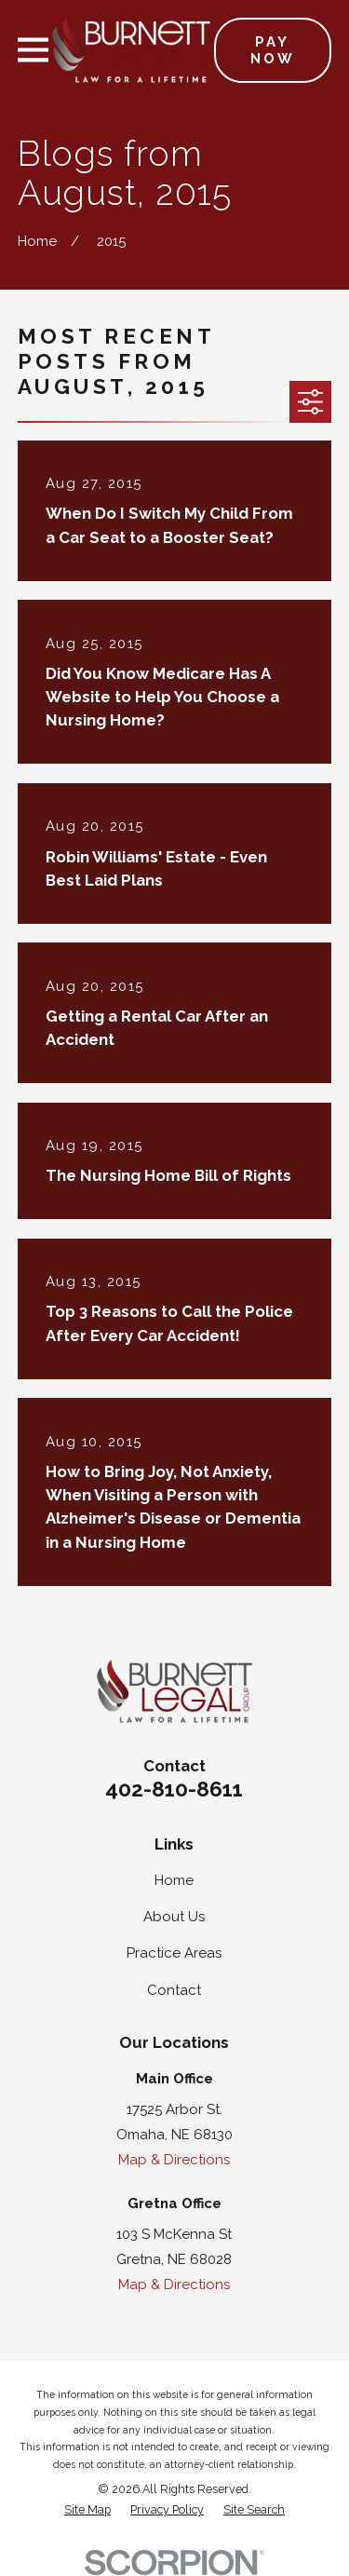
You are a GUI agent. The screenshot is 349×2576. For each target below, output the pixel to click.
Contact (174, 1990)
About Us (174, 1916)
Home (174, 1880)
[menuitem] (87, 2510)
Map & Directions (174, 2159)
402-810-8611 (174, 1789)
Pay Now (272, 50)
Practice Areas (174, 1953)
